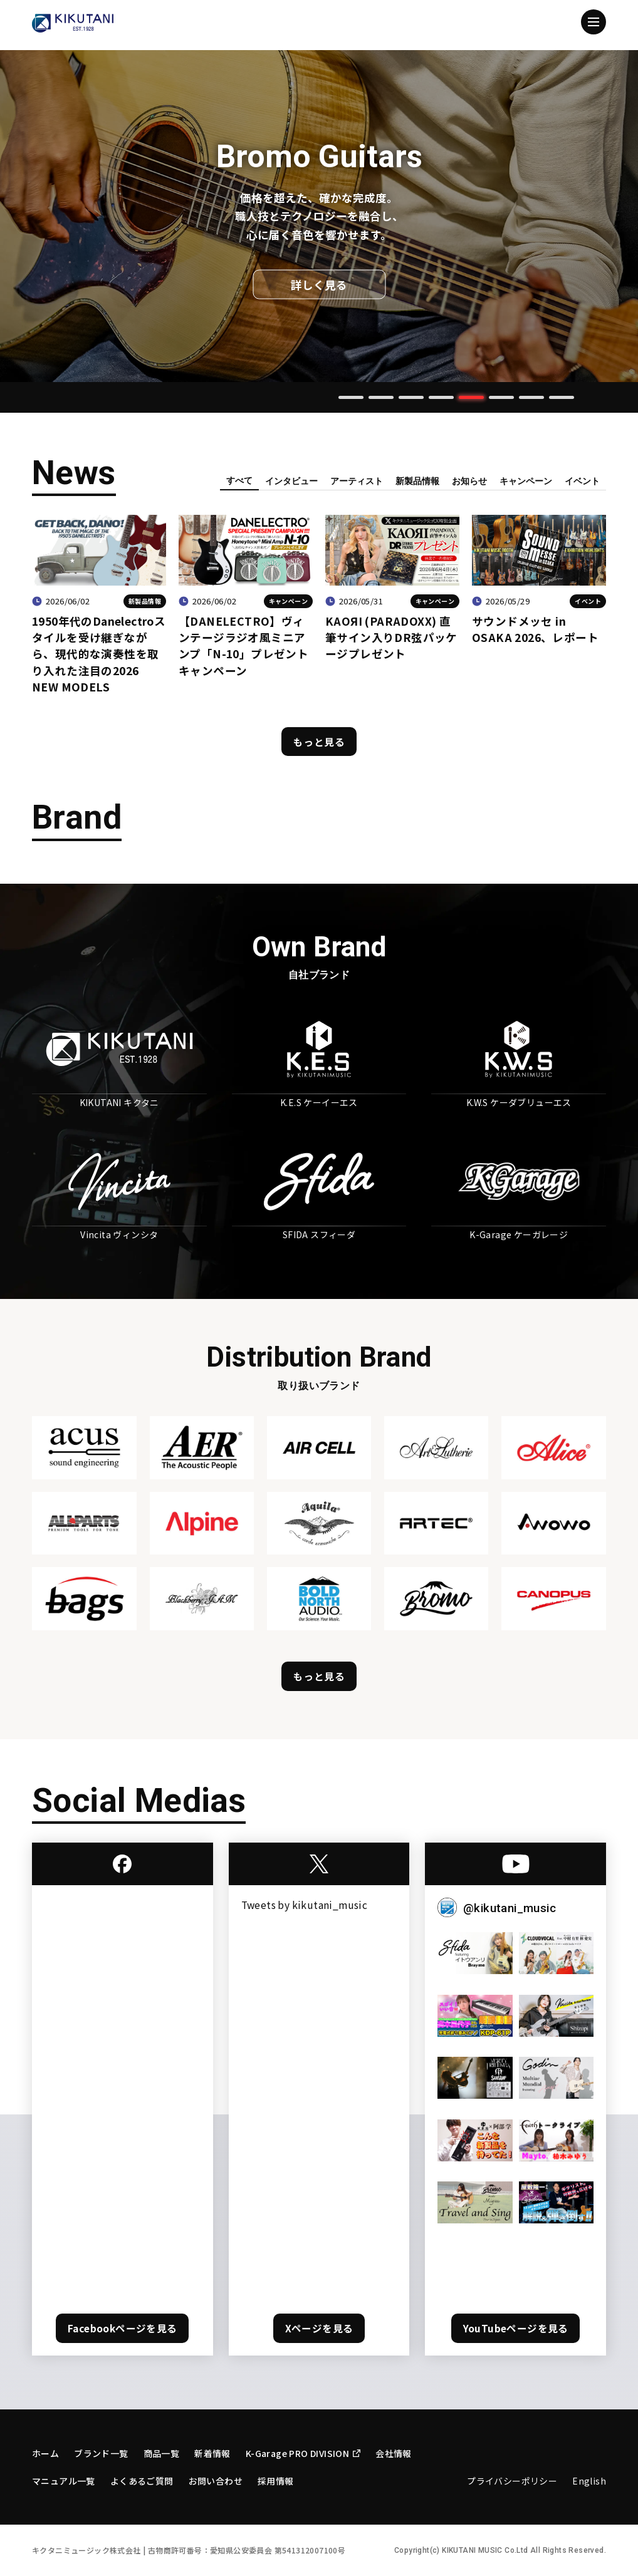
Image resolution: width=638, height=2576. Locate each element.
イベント (582, 481)
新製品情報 (417, 481)
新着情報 (212, 2453)
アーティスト (356, 481)
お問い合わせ (216, 2481)
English (589, 2481)
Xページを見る (319, 2328)
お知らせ (469, 481)
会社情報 (393, 2453)
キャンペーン (525, 481)
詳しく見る (319, 284)
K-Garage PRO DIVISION (303, 2453)
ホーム (45, 2453)
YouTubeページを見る (515, 2328)
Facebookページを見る (122, 2328)
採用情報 (276, 2481)
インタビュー (291, 481)
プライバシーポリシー (512, 2481)
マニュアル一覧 (63, 2481)
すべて (239, 480)
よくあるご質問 (142, 2481)
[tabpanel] (319, 216)
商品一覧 (162, 2453)
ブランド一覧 (101, 2453)
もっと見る (319, 741)
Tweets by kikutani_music (304, 1904)
